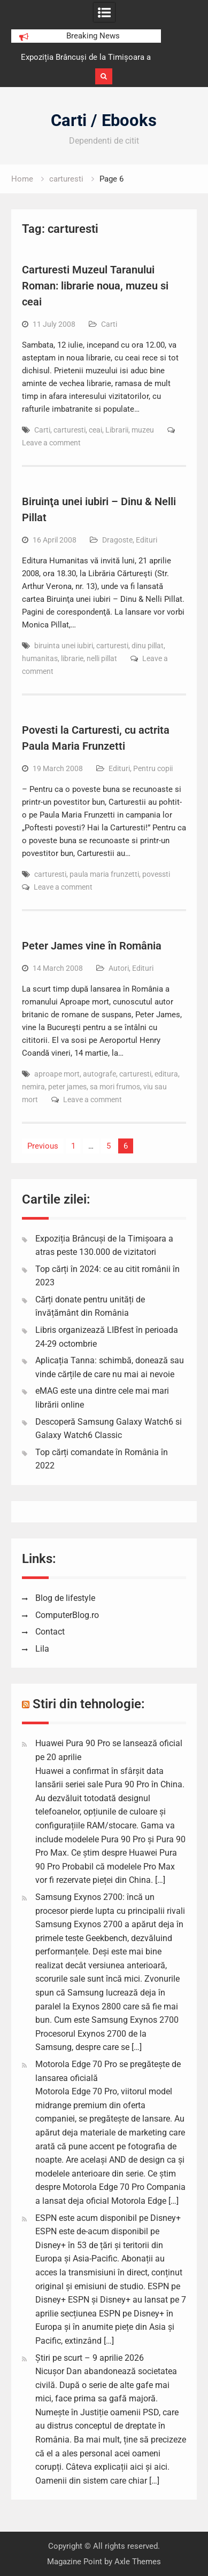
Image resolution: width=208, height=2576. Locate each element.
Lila (42, 1649)
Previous (42, 1146)
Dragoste (117, 540)
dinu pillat (148, 645)
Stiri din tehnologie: (89, 1704)
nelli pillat (102, 658)
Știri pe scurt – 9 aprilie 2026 (89, 2358)
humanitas (40, 658)
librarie (72, 658)
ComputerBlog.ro (67, 1615)
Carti (109, 324)
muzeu (143, 430)
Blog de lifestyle (65, 1598)
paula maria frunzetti (104, 874)
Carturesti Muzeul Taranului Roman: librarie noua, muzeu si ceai (95, 285)
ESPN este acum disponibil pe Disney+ (108, 2218)
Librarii (116, 430)
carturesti (69, 430)
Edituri (146, 540)
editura (166, 1074)
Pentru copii (153, 768)
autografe (99, 1074)
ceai (95, 430)
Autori (119, 968)
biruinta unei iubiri (63, 645)
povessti (156, 874)
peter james (67, 1086)
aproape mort (57, 1074)
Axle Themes (137, 2561)
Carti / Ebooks (104, 120)
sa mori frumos (115, 1086)
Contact (50, 1632)
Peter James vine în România (91, 945)
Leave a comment (51, 442)
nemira (33, 1086)
